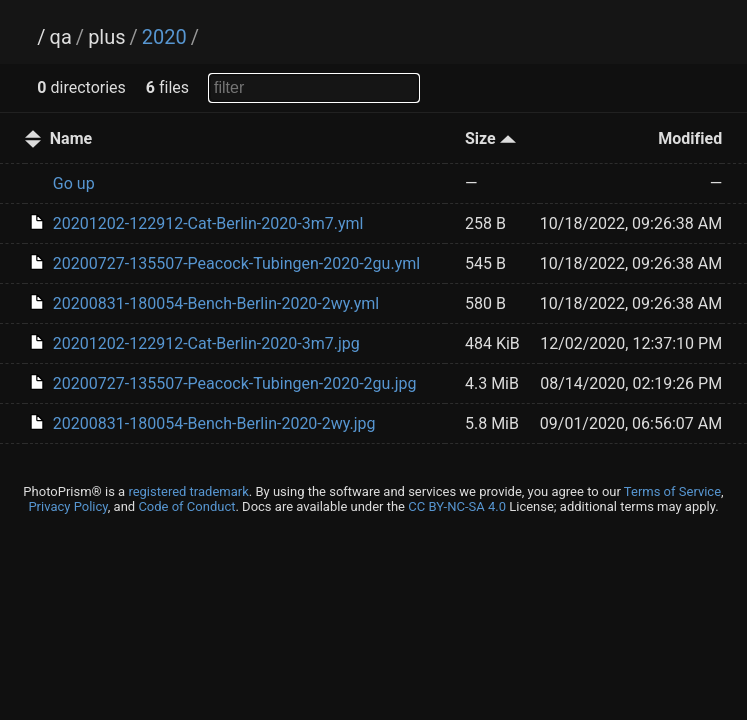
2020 (164, 37)
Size (490, 138)
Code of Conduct (186, 506)
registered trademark (188, 491)
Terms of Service (672, 491)
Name (71, 138)
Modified (690, 138)
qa (61, 37)
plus (106, 37)
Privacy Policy (67, 506)
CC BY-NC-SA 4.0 (457, 506)
